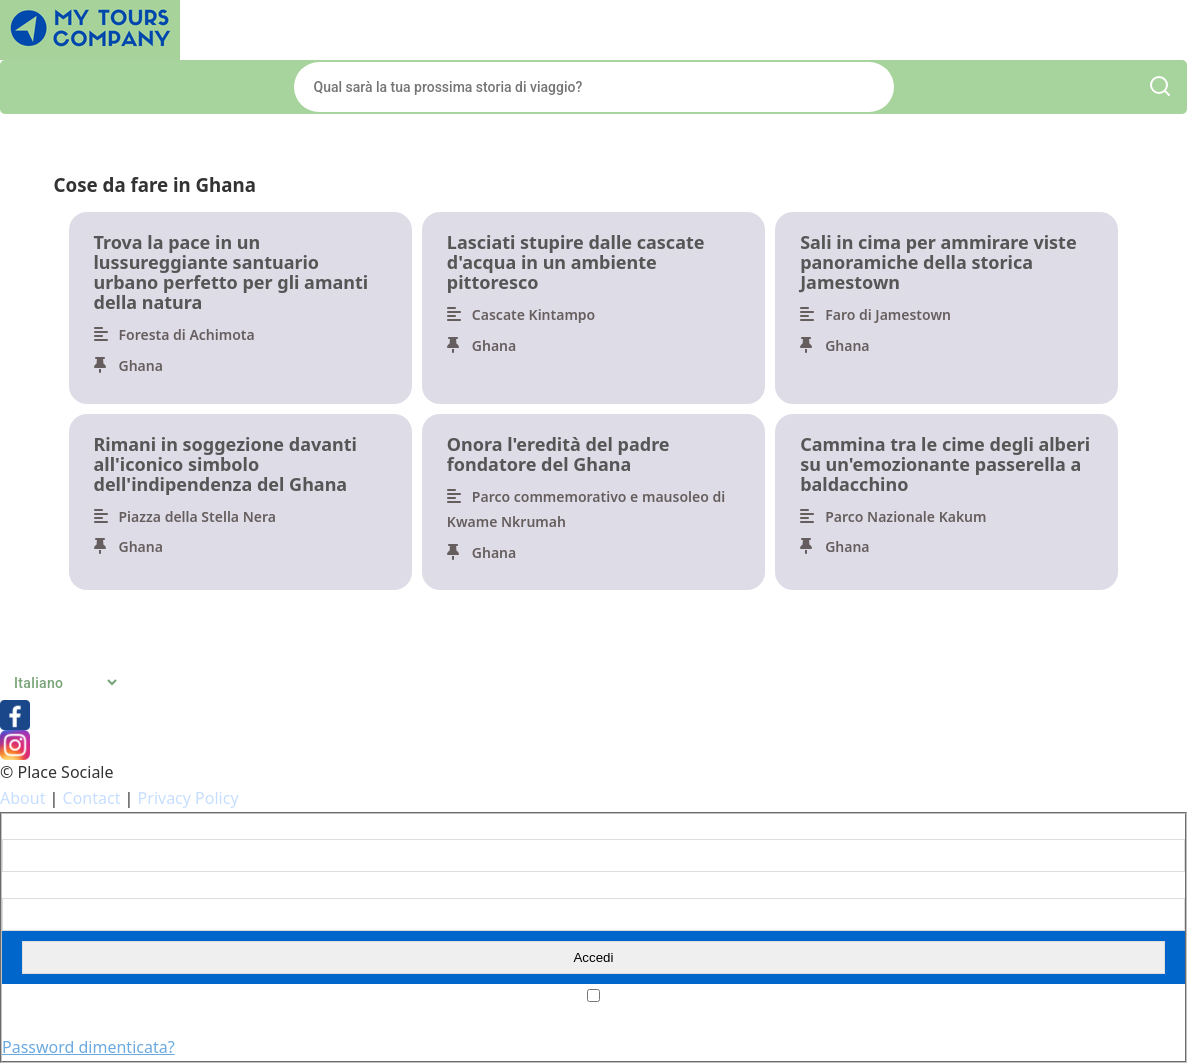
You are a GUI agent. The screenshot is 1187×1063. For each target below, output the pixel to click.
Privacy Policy (188, 798)
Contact (92, 798)
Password (31, 885)
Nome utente (42, 827)
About (22, 798)
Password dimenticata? (88, 1047)
